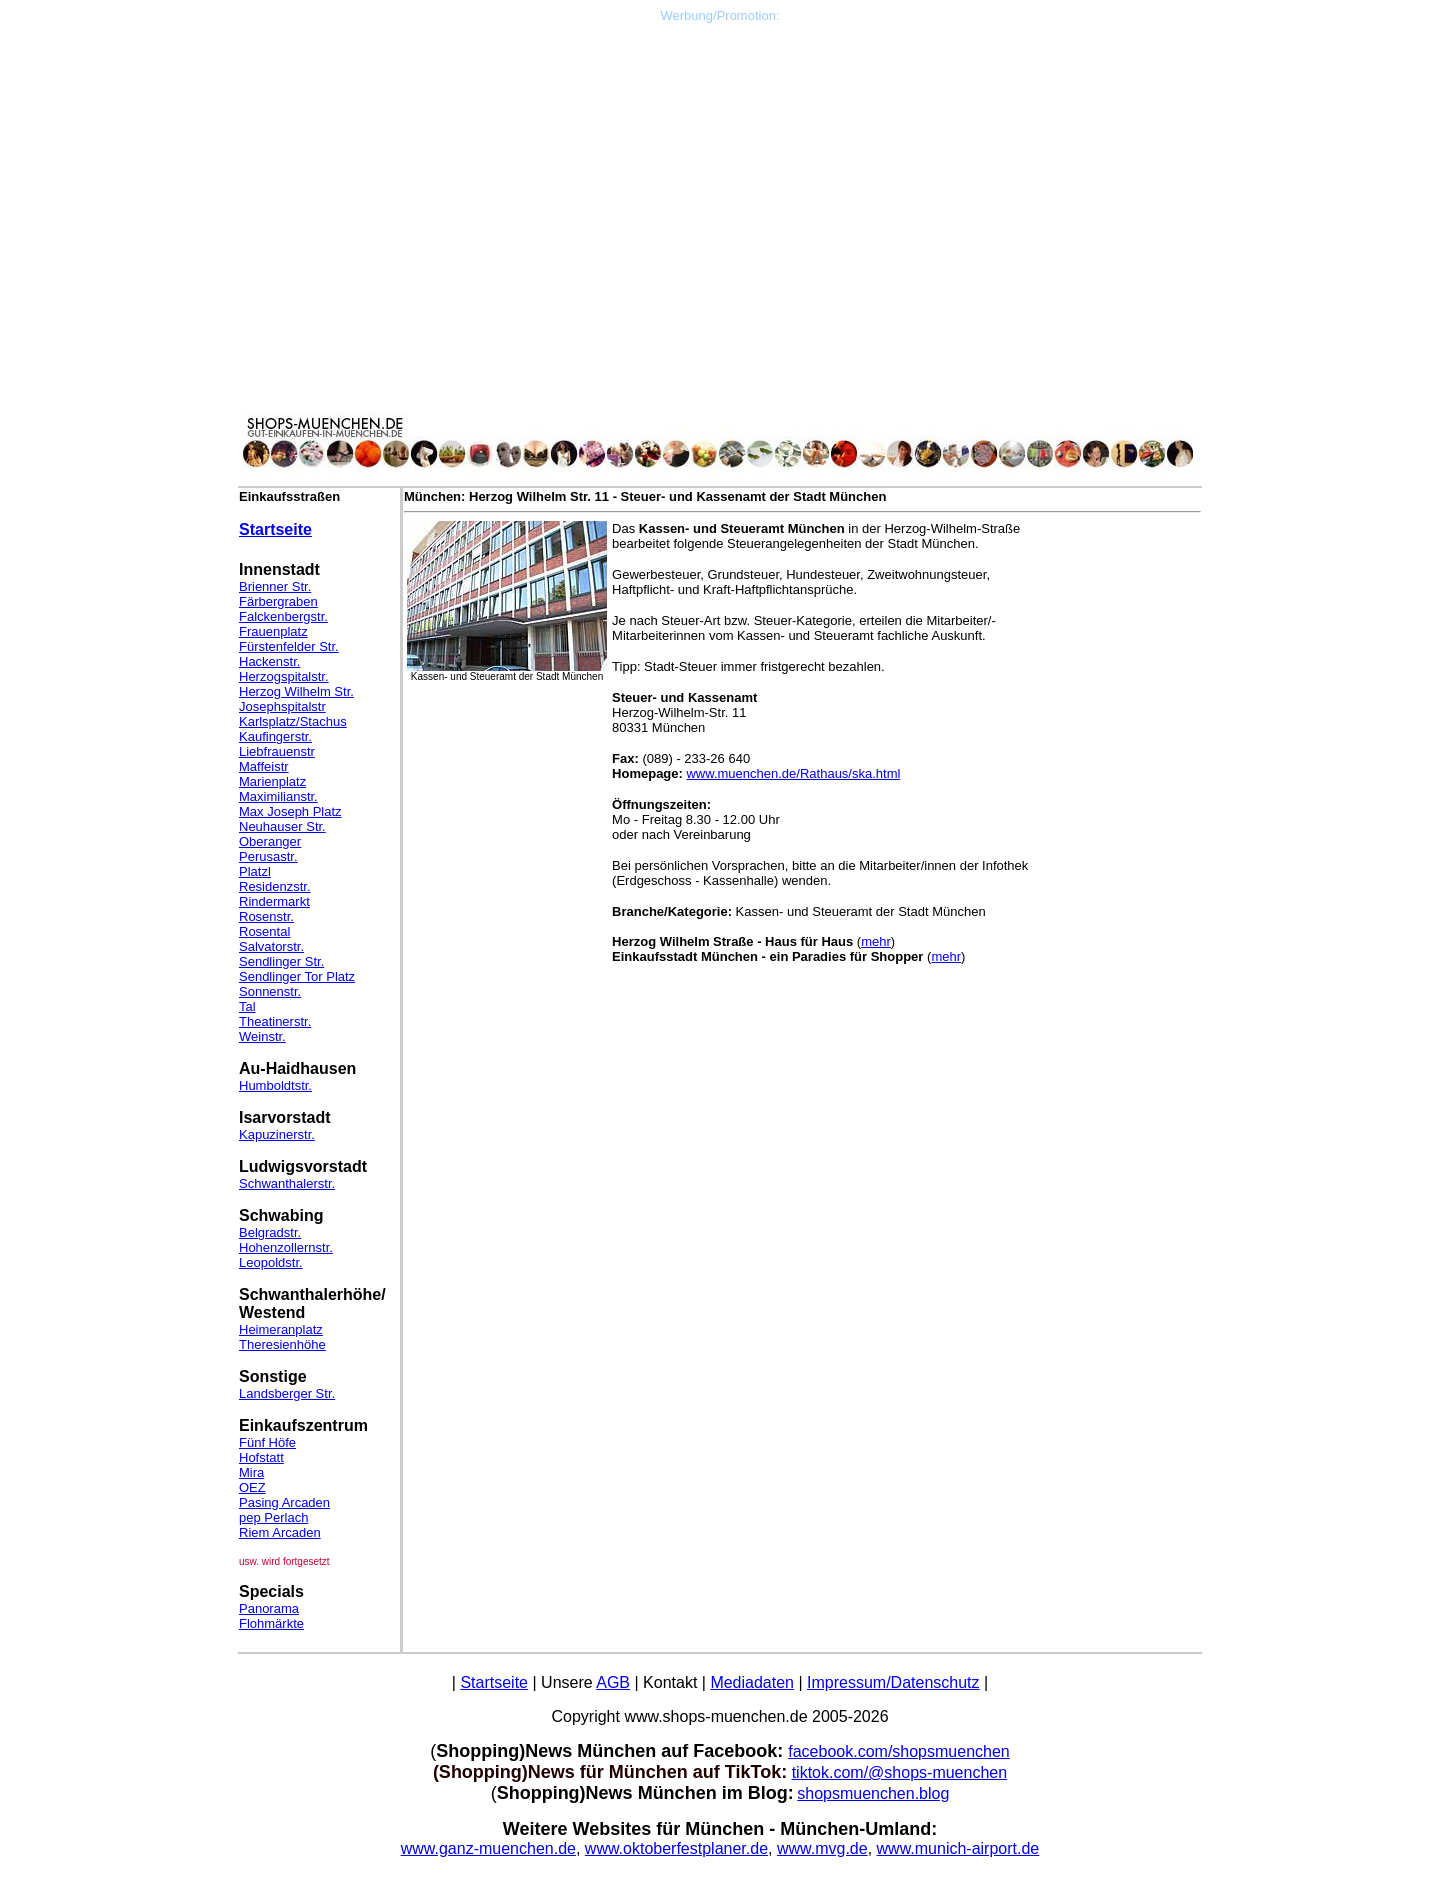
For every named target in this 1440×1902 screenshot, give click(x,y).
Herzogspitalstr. (284, 676)
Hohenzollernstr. (286, 1247)
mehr (876, 941)
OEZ (252, 1487)
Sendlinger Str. (281, 961)
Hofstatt (261, 1457)
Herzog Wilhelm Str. (296, 691)
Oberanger (270, 841)
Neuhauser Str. (282, 826)
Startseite (275, 529)
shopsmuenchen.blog (873, 1793)
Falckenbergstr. (283, 616)
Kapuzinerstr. (277, 1134)
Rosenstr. (266, 916)
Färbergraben (278, 601)
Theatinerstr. (275, 1021)
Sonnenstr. (270, 991)
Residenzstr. (275, 886)
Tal (247, 1006)
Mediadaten (752, 1682)
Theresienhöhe (282, 1344)
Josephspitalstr (282, 706)
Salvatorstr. (271, 946)
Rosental (264, 931)
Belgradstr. (270, 1232)
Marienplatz (272, 781)
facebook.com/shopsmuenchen (898, 1751)
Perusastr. (268, 856)
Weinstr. (262, 1036)
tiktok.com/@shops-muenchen (899, 1772)
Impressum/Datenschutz (893, 1682)
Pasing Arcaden (284, 1502)
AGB (613, 1682)
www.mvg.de (822, 1848)
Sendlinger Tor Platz (297, 976)
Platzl (255, 871)
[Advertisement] (720, 163)
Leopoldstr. (271, 1262)
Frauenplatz (273, 631)
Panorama (269, 1608)
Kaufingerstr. (275, 736)
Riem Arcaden (280, 1532)
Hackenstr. (269, 661)
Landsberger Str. (287, 1393)
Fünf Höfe (267, 1442)
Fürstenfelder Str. (289, 646)
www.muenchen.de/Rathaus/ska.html (793, 773)
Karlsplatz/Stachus (293, 721)
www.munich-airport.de (958, 1848)
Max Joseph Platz (290, 811)
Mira (251, 1472)
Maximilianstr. (278, 796)
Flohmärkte (271, 1623)
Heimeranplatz (281, 1329)
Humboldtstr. (275, 1085)
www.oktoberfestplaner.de (676, 1848)
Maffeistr (264, 766)
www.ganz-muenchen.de (488, 1848)
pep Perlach (273, 1517)
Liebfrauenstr (277, 751)
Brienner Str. (275, 586)
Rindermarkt (274, 901)
